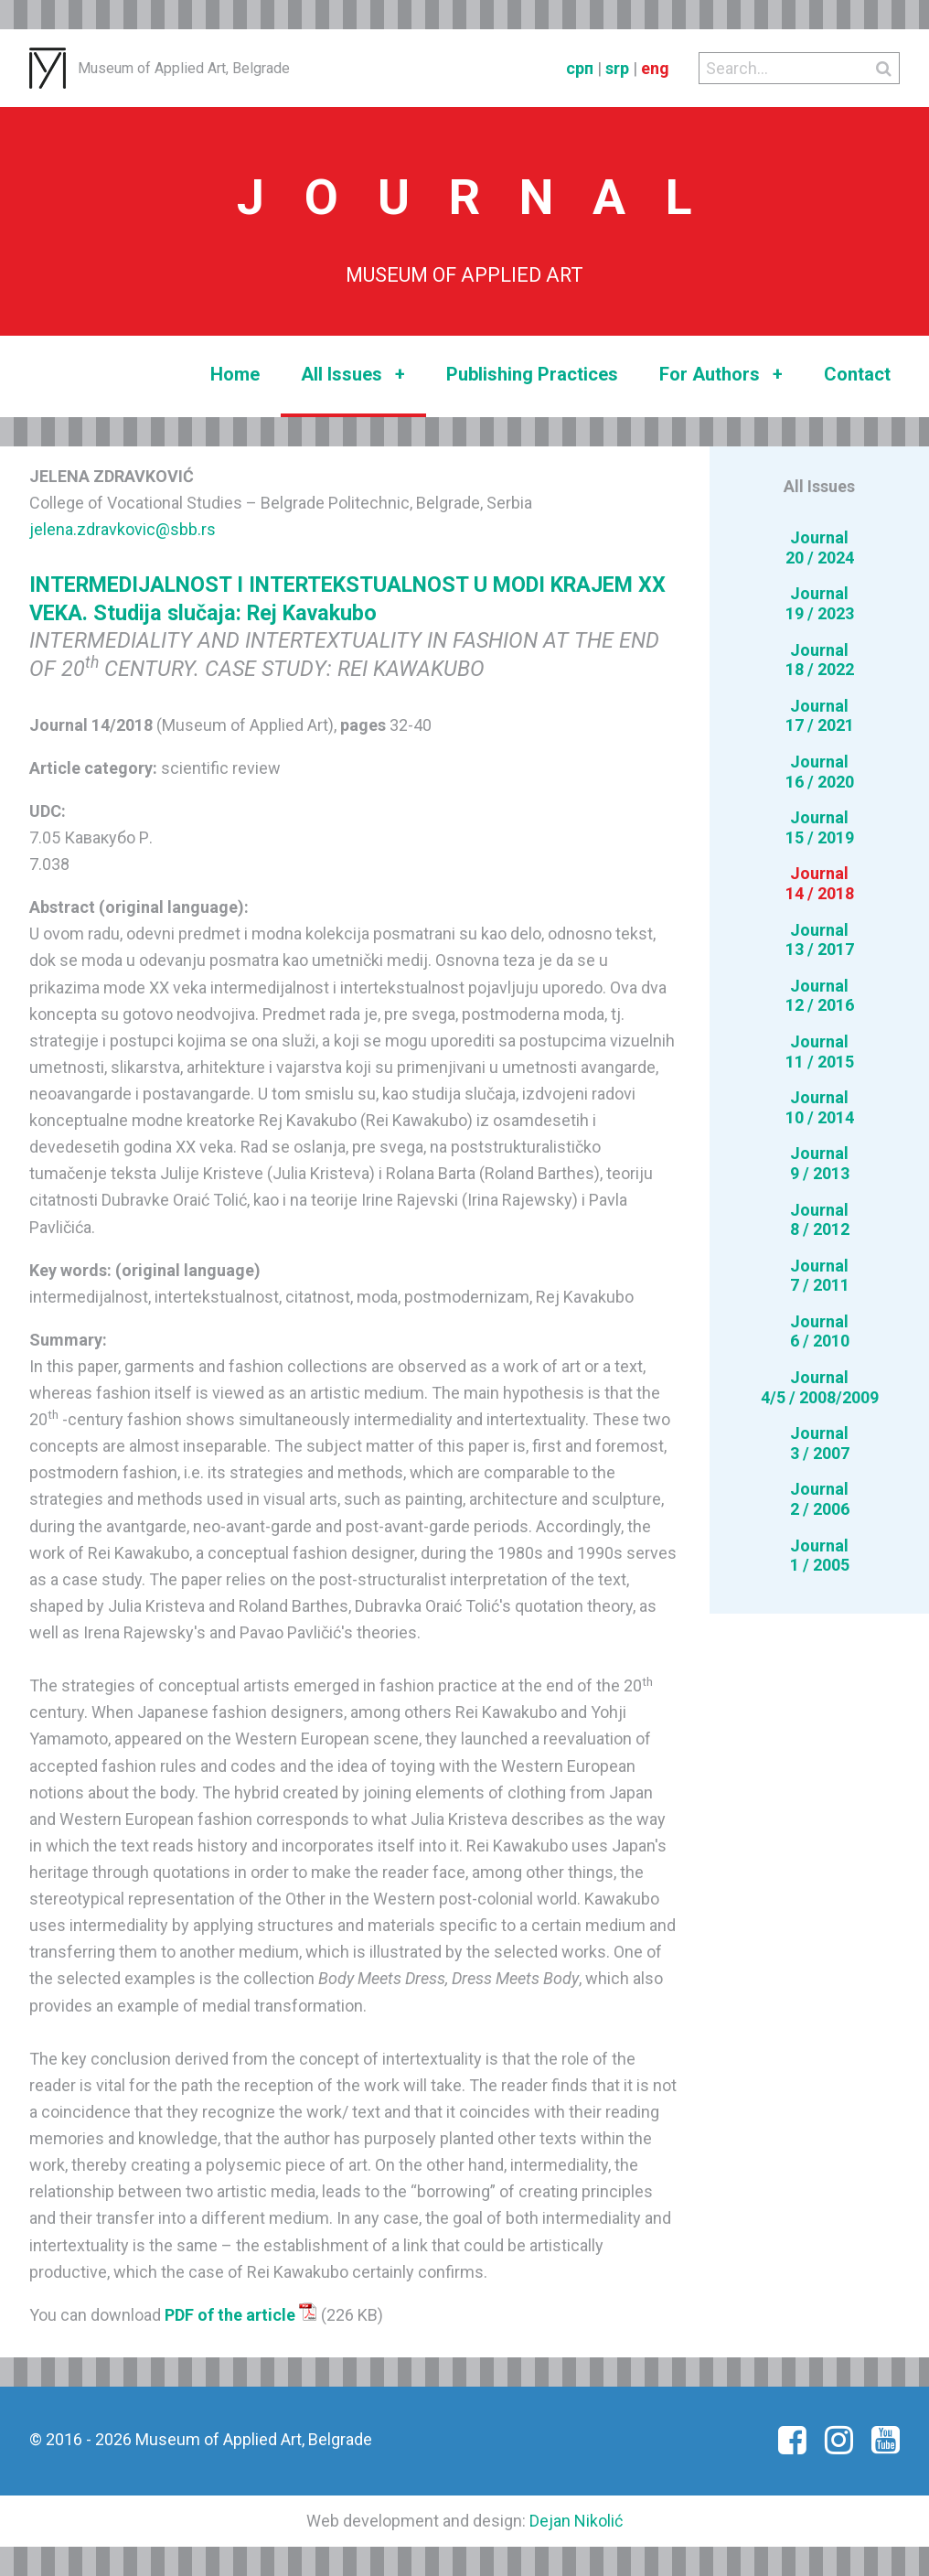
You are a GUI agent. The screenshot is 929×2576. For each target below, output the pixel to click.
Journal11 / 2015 (819, 1051)
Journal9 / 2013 (819, 1163)
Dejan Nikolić (576, 2520)
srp (617, 68)
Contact (857, 374)
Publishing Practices (532, 374)
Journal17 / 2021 (819, 715)
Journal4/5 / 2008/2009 (820, 1387)
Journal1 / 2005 (819, 1555)
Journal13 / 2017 (819, 940)
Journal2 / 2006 (819, 1499)
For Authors (721, 374)
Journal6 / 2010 (819, 1331)
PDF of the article (241, 2314)
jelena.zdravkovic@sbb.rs (122, 529)
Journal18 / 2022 (819, 660)
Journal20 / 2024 (819, 547)
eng (655, 68)
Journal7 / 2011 (819, 1275)
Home (235, 374)
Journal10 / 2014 (819, 1107)
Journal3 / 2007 (819, 1443)
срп (579, 68)
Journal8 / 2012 (819, 1220)
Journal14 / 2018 (819, 883)
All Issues (353, 374)
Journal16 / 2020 (819, 771)
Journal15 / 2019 (819, 827)
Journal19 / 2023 (819, 603)
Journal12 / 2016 (819, 995)
